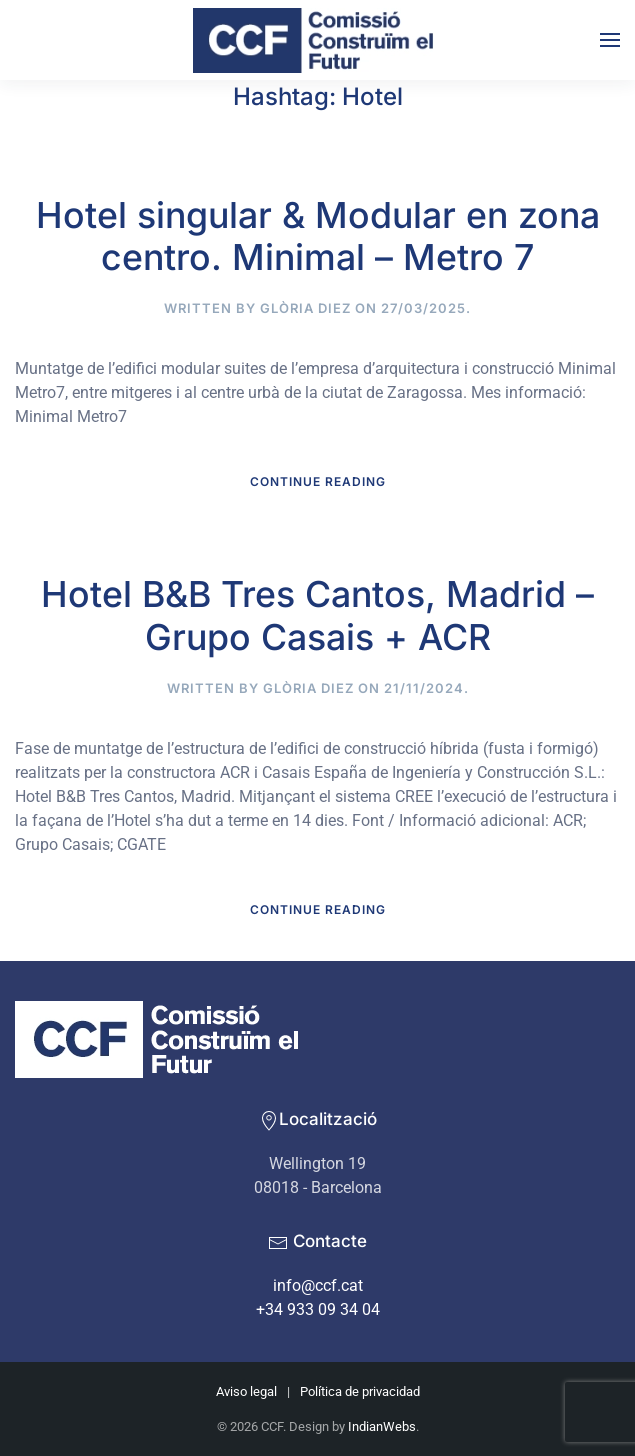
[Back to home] (318, 40)
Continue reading (318, 481)
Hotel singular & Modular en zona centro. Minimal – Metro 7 (318, 236)
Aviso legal (246, 1391)
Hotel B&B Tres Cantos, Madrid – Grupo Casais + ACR (317, 615)
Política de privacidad (360, 1391)
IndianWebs (382, 1426)
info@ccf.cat (318, 1285)
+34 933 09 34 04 (318, 1309)
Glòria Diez (305, 308)
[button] (610, 40)
